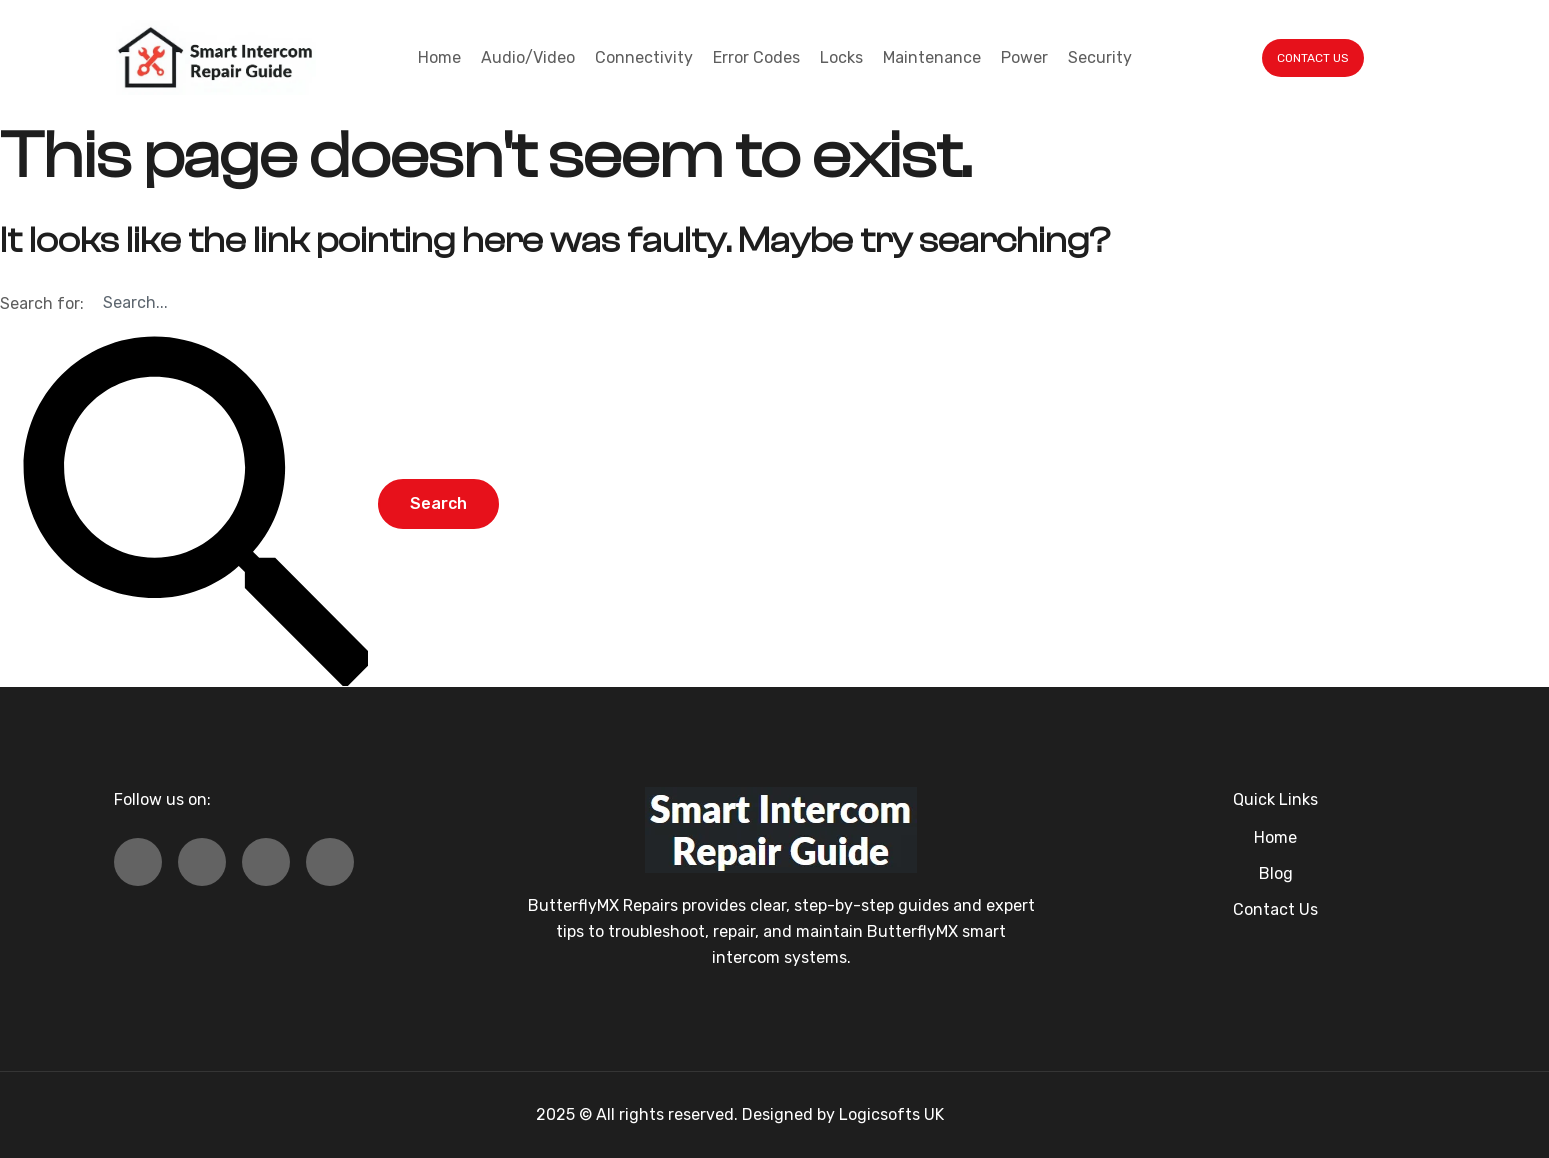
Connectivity (644, 57)
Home (439, 57)
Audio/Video (528, 57)
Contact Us (1275, 909)
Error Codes (756, 57)
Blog (1276, 873)
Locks (841, 57)
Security (1100, 57)
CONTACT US (1313, 58)
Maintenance (932, 57)
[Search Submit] (187, 505)
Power (1024, 57)
